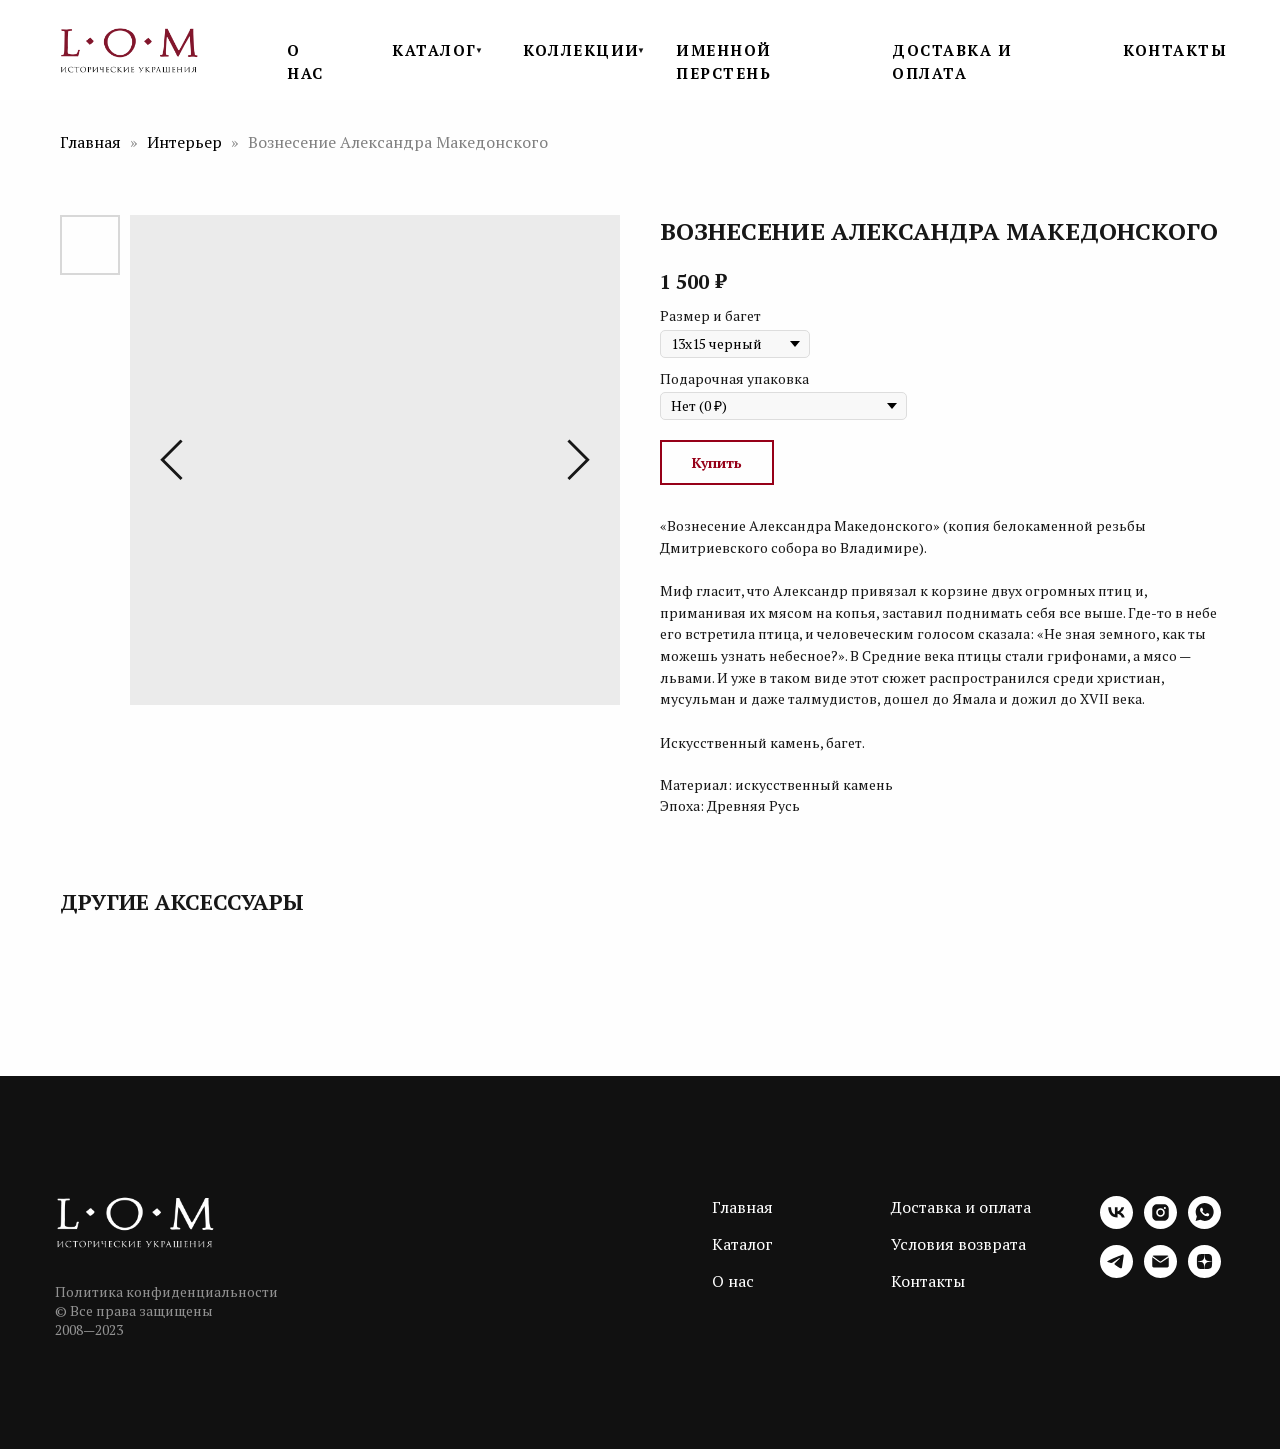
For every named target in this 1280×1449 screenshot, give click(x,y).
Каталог (742, 1244)
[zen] (1204, 1272)
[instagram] (1160, 1223)
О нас (733, 1281)
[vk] (1116, 1223)
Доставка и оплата (961, 1207)
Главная (90, 142)
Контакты (928, 1281)
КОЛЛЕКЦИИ (581, 50)
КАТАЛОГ (434, 50)
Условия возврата (958, 1244)
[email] (1160, 1272)
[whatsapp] (1204, 1223)
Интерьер (186, 142)
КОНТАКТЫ (1175, 50)
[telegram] (1116, 1272)
